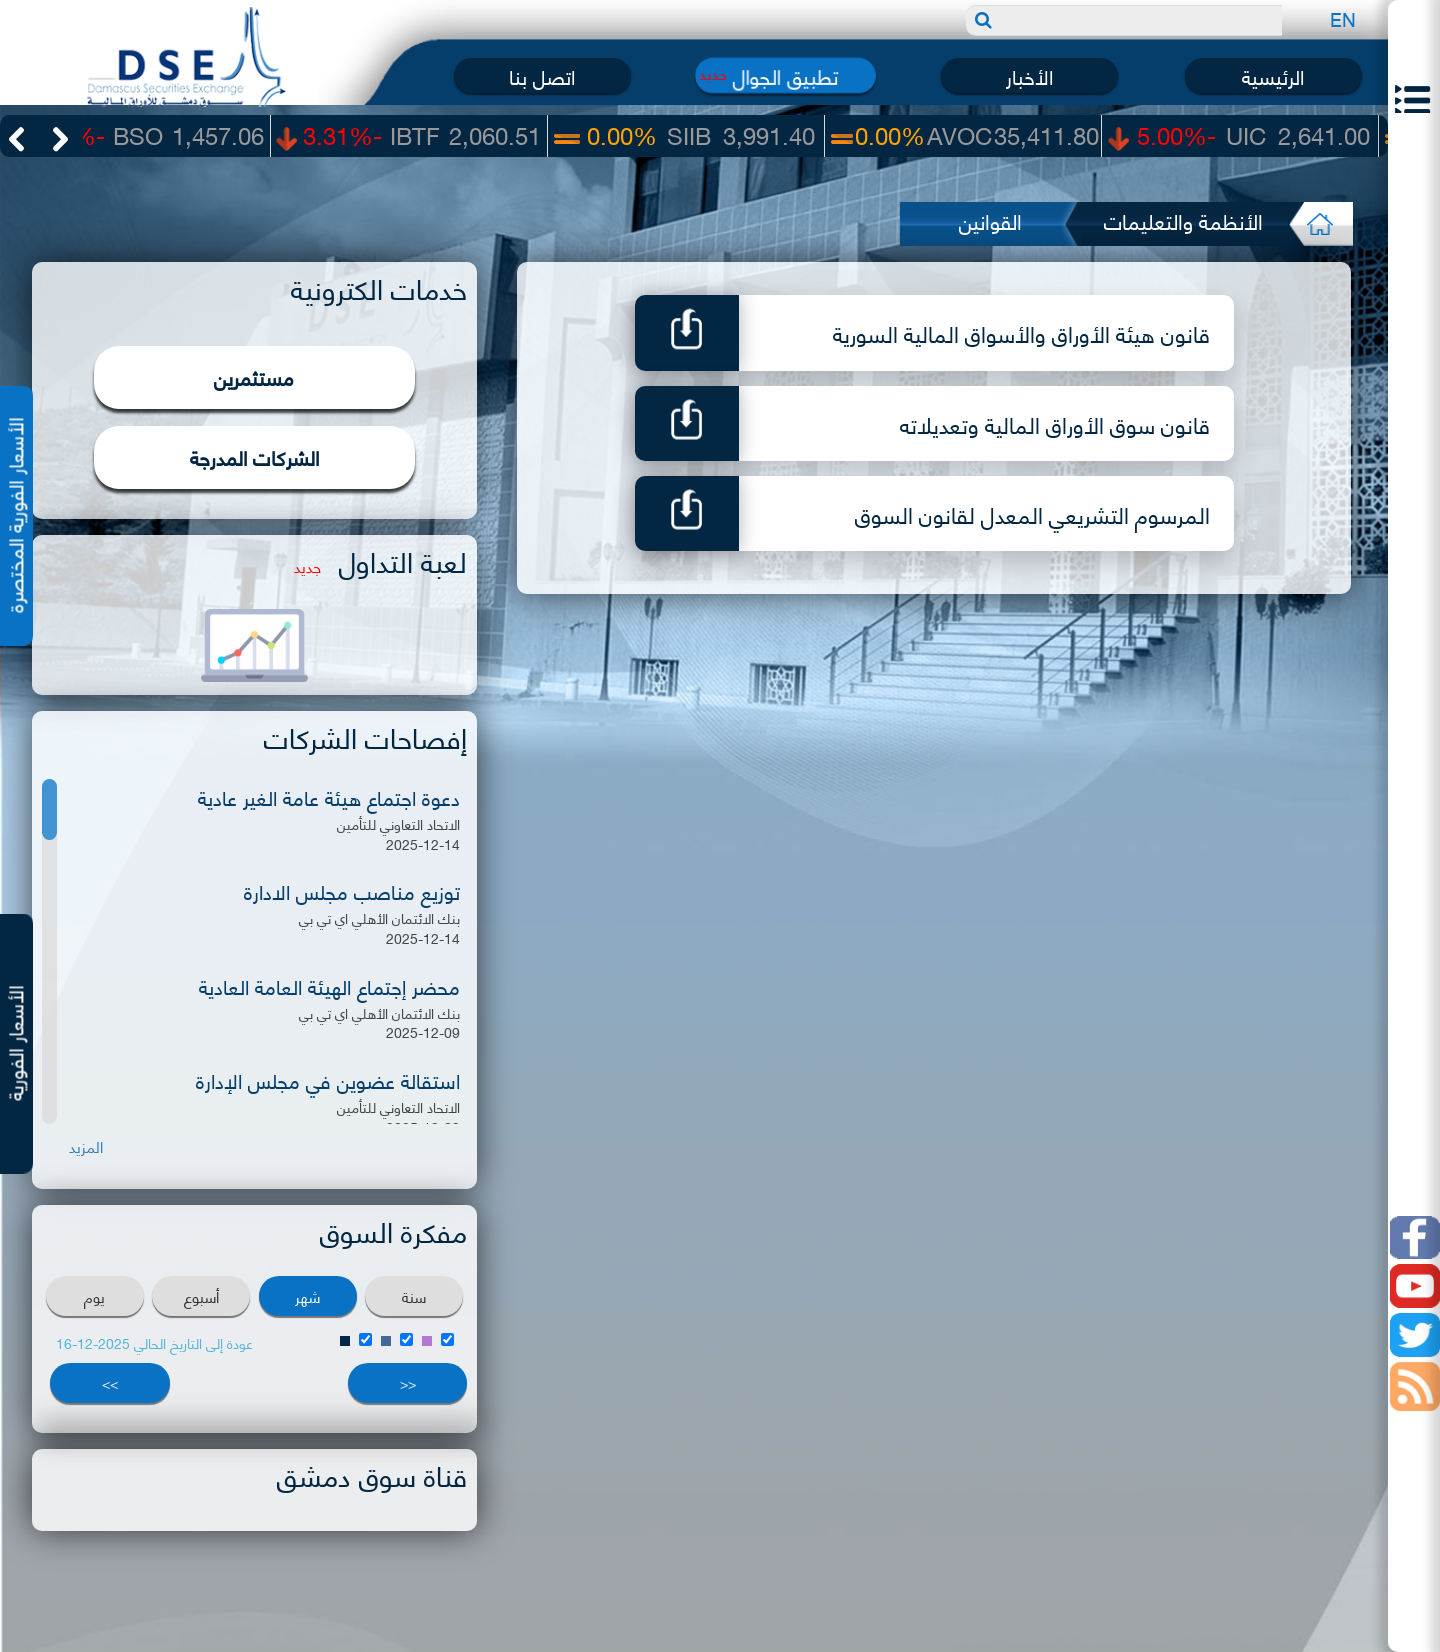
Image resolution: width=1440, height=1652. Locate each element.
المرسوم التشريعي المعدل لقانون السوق (1032, 513)
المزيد (86, 1146)
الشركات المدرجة (254, 456)
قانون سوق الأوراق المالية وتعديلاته (1055, 423)
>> (110, 1382)
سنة (414, 1296)
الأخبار (1029, 75)
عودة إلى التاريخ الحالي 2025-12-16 (154, 1342)
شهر (307, 1296)
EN (1343, 18)
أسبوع (201, 1296)
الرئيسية (1273, 75)
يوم (94, 1296)
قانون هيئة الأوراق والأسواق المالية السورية (1021, 332)
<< (408, 1382)
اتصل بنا (542, 75)
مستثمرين (254, 376)
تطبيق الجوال (785, 75)
